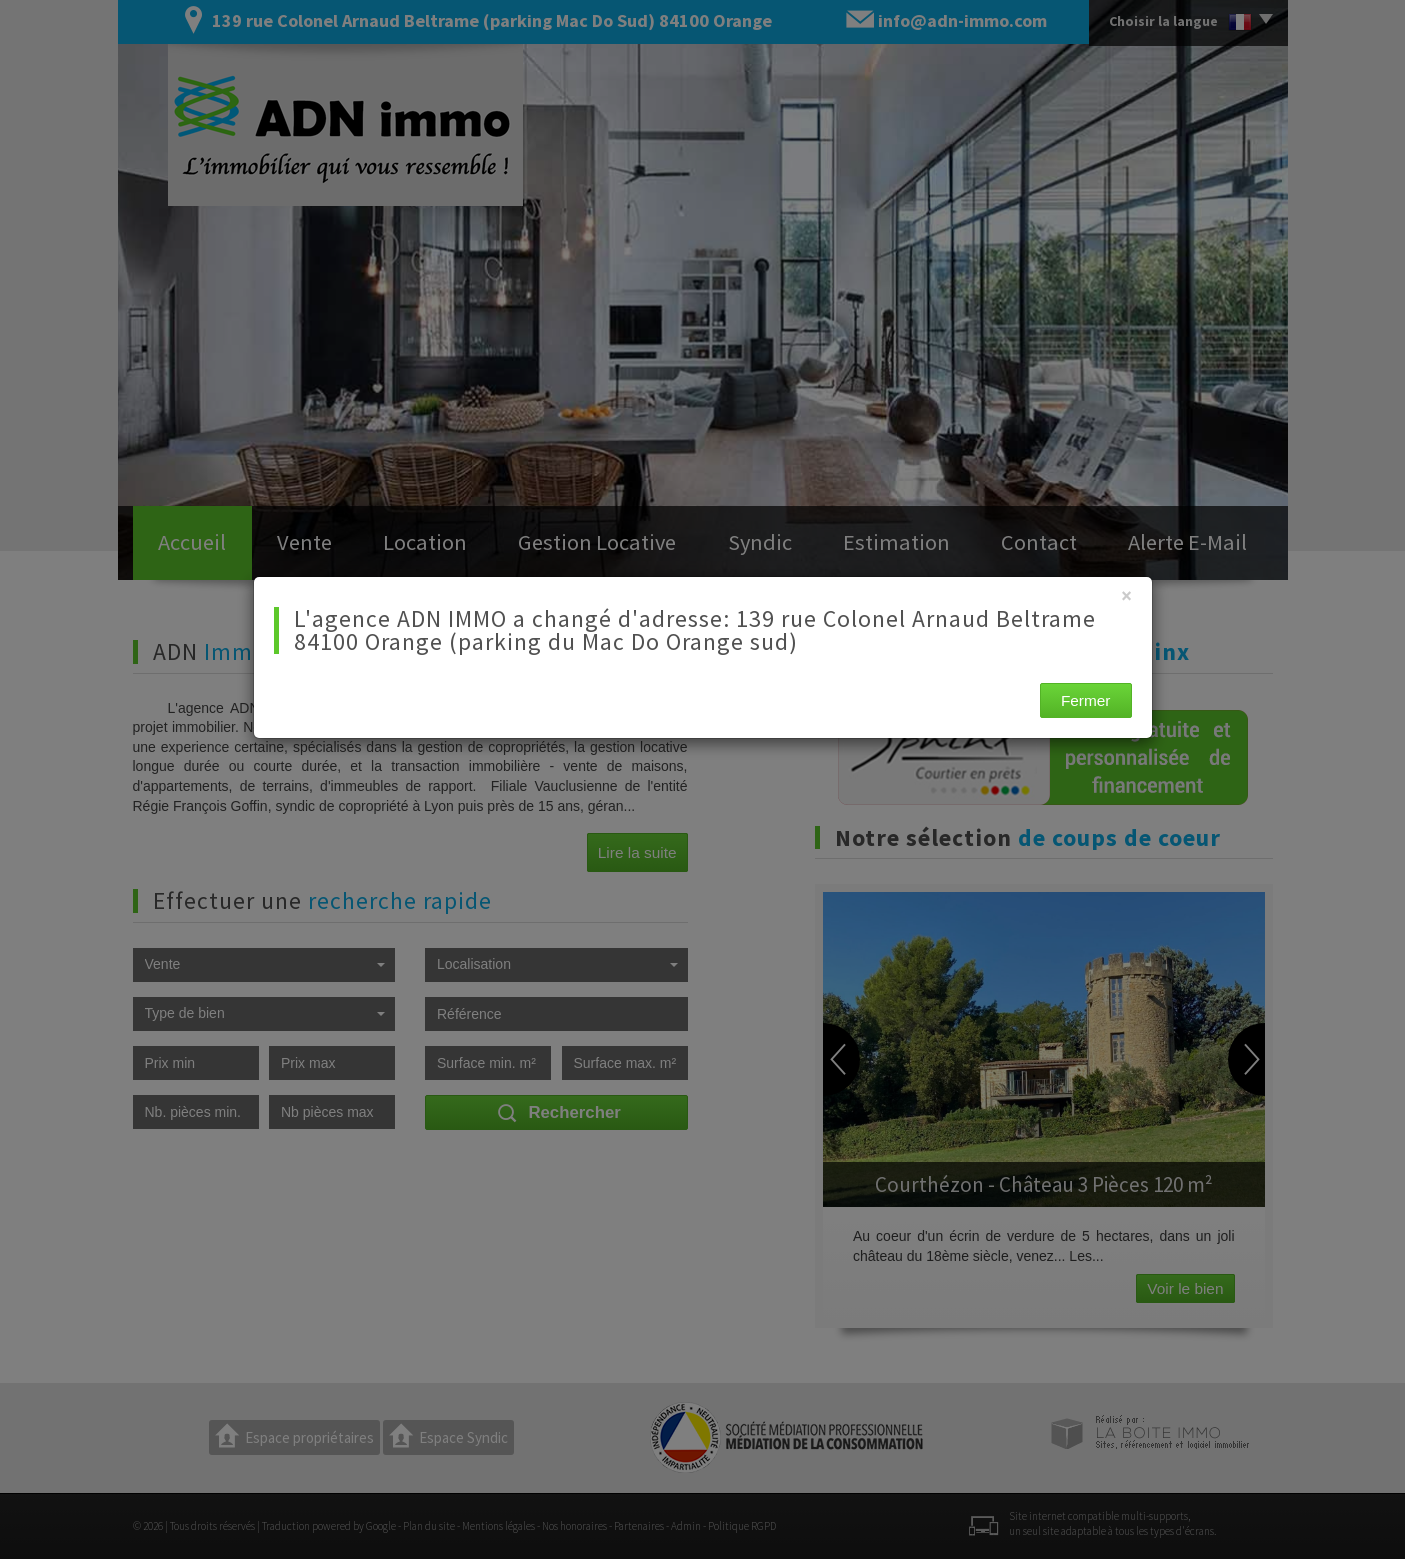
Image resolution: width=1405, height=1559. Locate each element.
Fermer (1086, 700)
